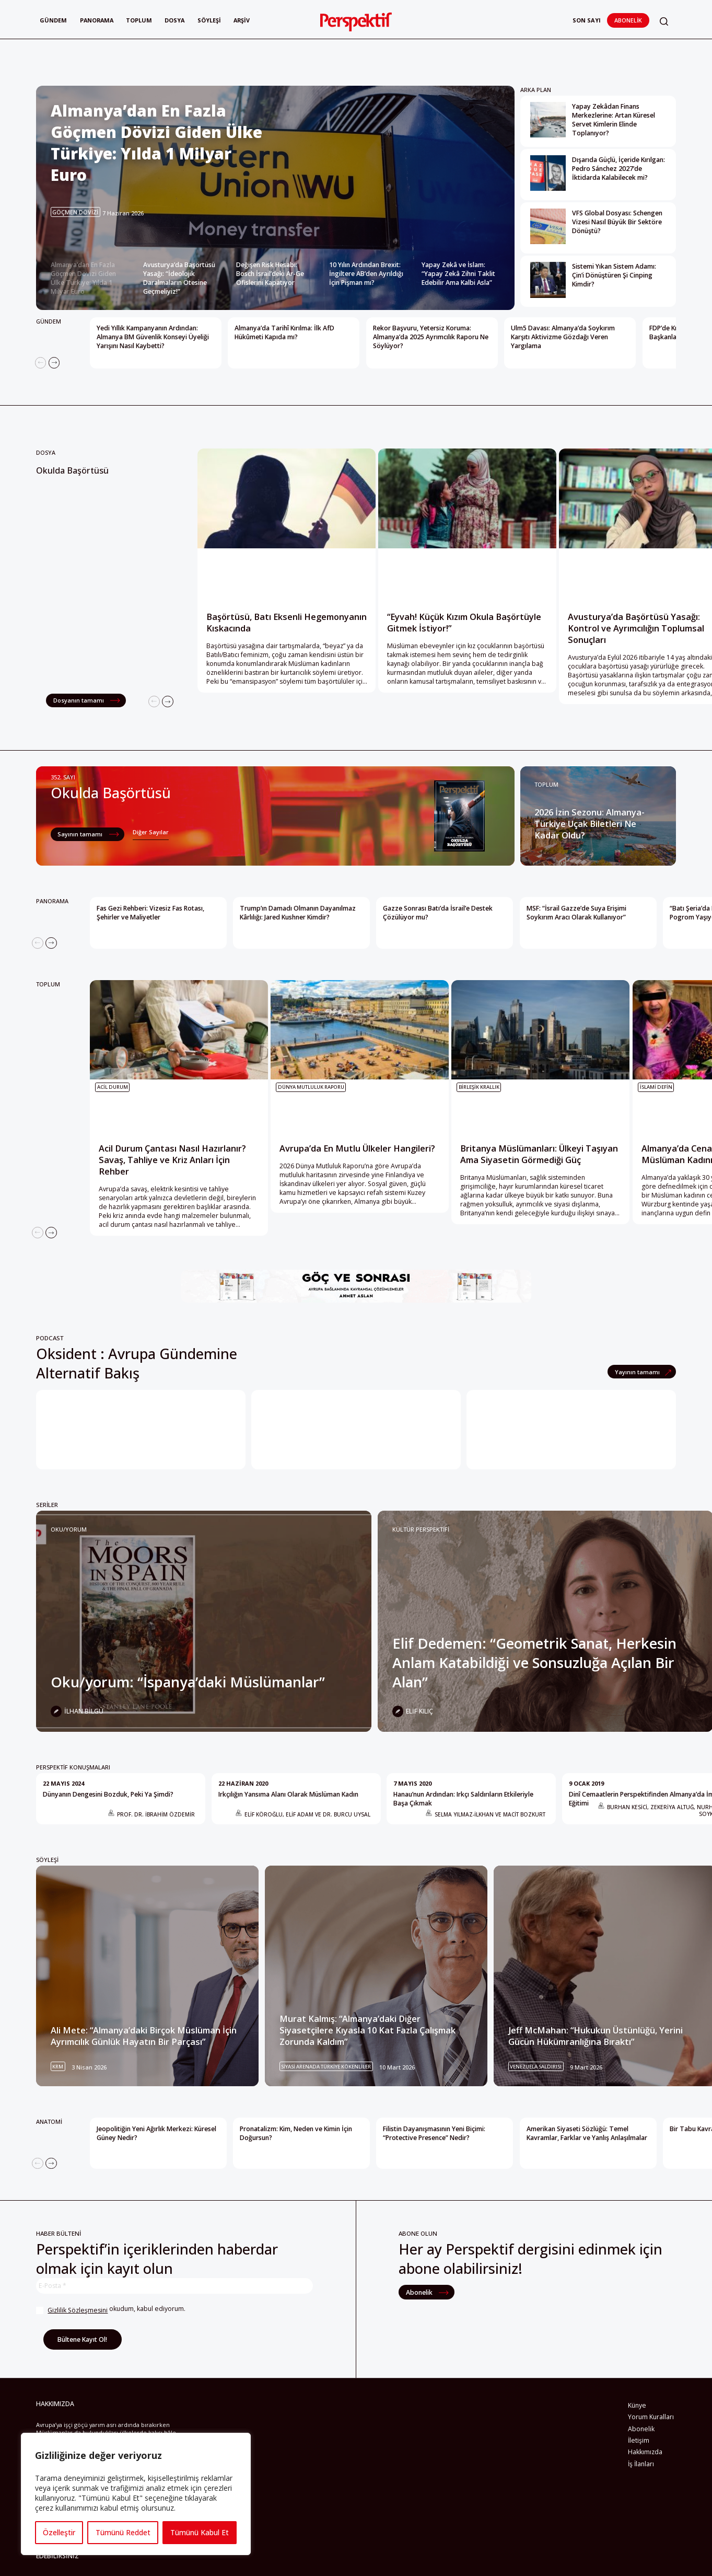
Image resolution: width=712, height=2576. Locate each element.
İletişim (638, 2440)
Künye (637, 2405)
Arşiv (245, 20)
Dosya (177, 20)
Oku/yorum (69, 1529)
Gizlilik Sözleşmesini (78, 2310)
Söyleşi (212, 20)
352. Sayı (63, 777)
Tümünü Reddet (122, 2532)
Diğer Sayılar (151, 832)
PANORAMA (52, 901)
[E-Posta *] (174, 2286)
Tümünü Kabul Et (199, 2532)
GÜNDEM (48, 321)
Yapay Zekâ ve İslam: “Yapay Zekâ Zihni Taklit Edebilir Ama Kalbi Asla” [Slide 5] (458, 273)
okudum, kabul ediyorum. (110, 2310)
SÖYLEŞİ (47, 1860)
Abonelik (628, 20)
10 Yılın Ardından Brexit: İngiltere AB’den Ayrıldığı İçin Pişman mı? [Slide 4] (366, 273)
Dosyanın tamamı (79, 700)
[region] (136, 2494)
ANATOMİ (49, 2121)
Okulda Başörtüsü (72, 470)
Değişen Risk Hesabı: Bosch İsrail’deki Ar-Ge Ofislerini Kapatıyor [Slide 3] (270, 273)
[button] (664, 21)
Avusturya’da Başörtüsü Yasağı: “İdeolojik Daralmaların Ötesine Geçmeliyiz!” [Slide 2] (179, 278)
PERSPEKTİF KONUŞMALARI (73, 1767)
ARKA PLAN (535, 90)
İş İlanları (641, 2463)
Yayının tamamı (638, 1372)
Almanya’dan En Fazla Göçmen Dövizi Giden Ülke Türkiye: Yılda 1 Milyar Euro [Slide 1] (83, 278)
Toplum (141, 20)
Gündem (53, 20)
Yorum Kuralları (651, 2416)
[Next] (54, 363)
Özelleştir (59, 2532)
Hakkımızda (645, 2451)
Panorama (97, 20)
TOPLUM (546, 784)
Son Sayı (587, 20)
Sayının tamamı (80, 834)
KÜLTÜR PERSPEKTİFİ (420, 1529)
